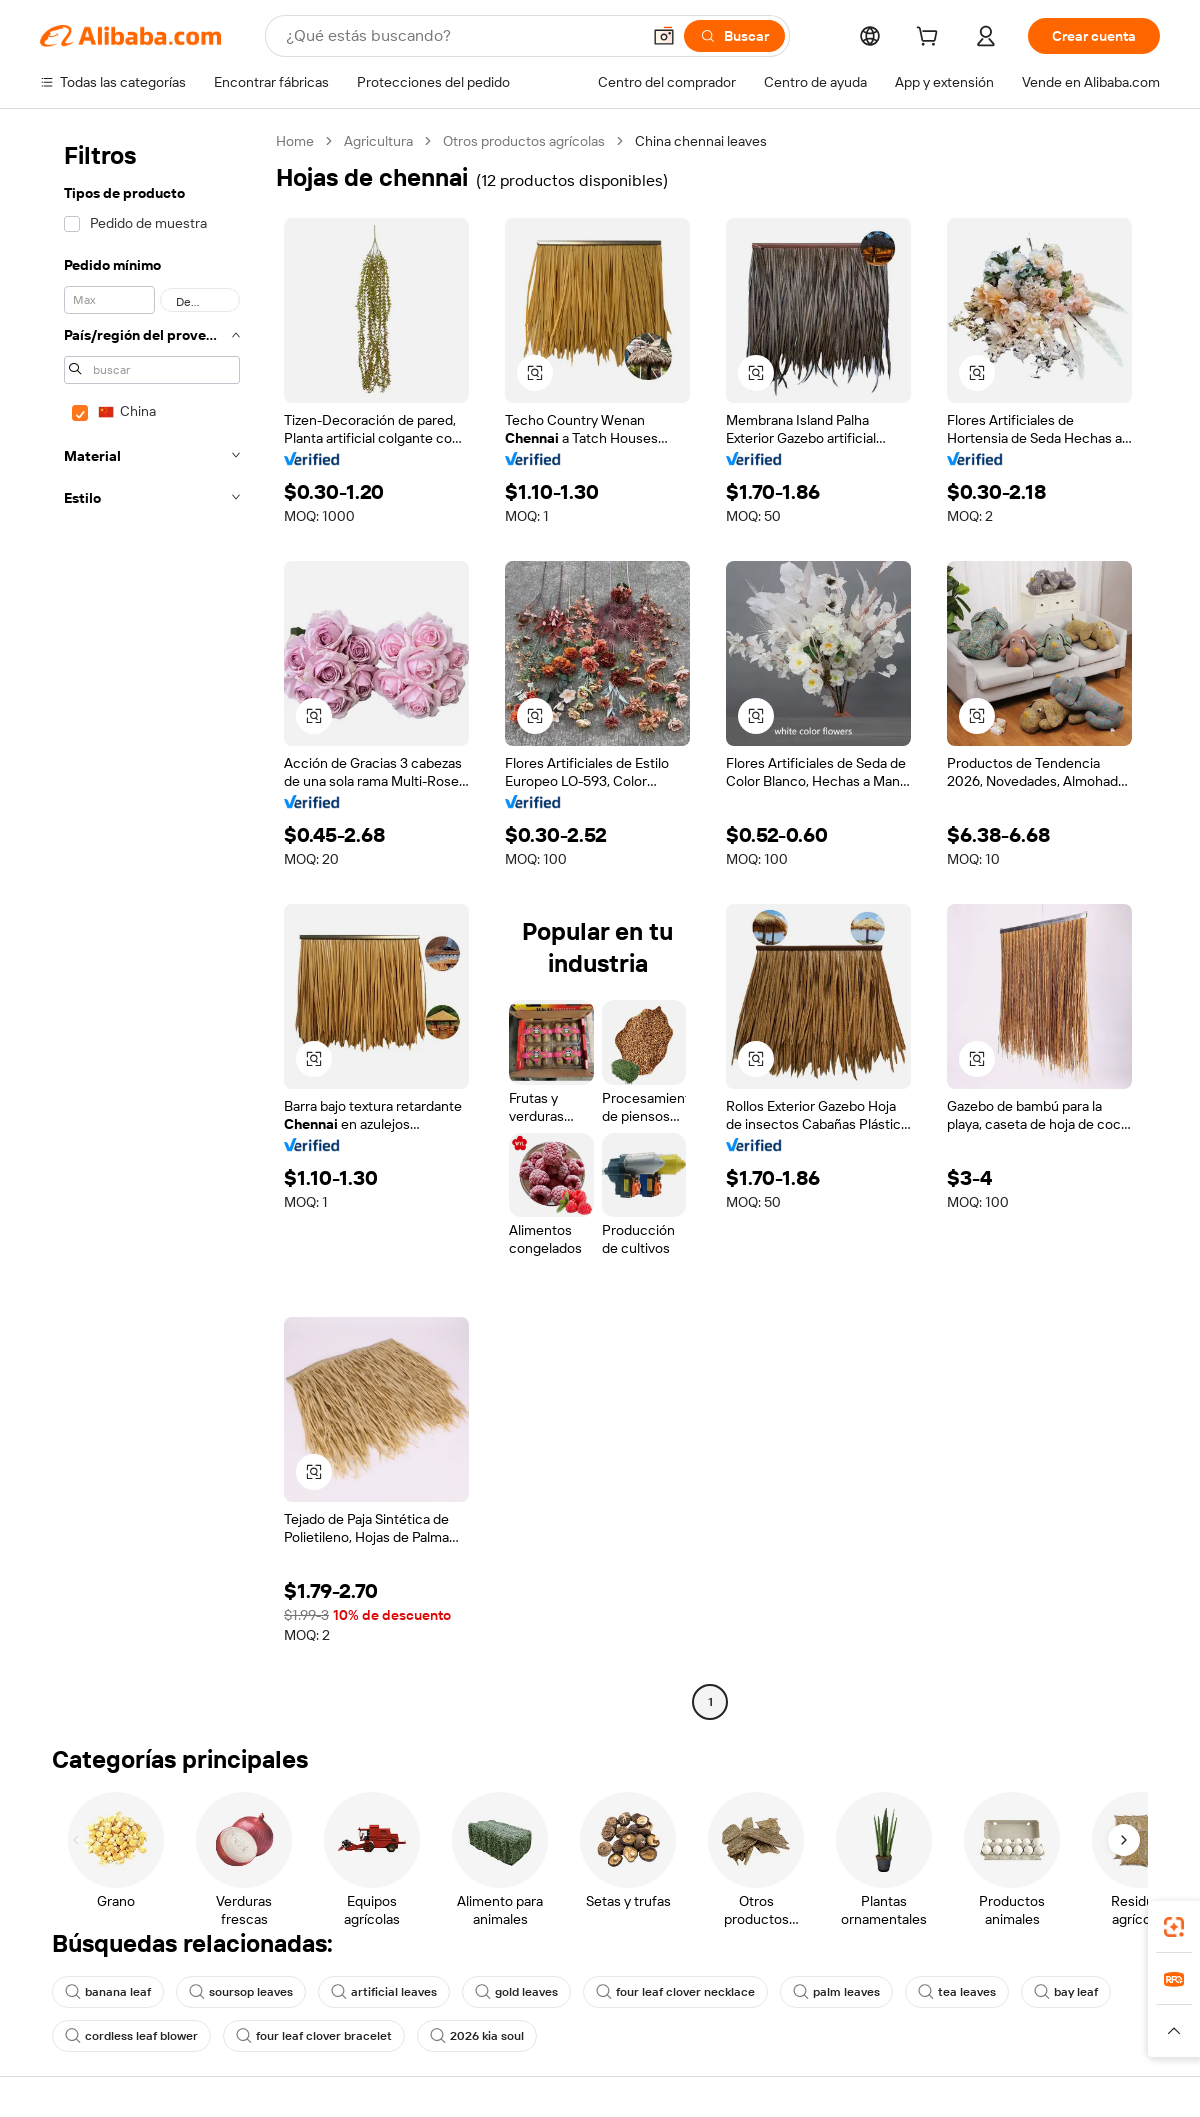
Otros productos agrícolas (524, 141)
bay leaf (1066, 1992)
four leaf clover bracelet (314, 2036)
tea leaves (957, 1992)
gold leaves (516, 1992)
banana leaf (108, 1992)
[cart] (931, 39)
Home (295, 141)
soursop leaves (241, 1992)
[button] (664, 36)
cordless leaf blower (131, 2036)
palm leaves (836, 1992)
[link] (1174, 1927)
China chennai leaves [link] (701, 141)
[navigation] (152, 924)
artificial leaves (384, 1992)
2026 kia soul (477, 2036)
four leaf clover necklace (675, 1992)
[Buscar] (734, 36)
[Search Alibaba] (461, 36)
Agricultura (378, 141)
